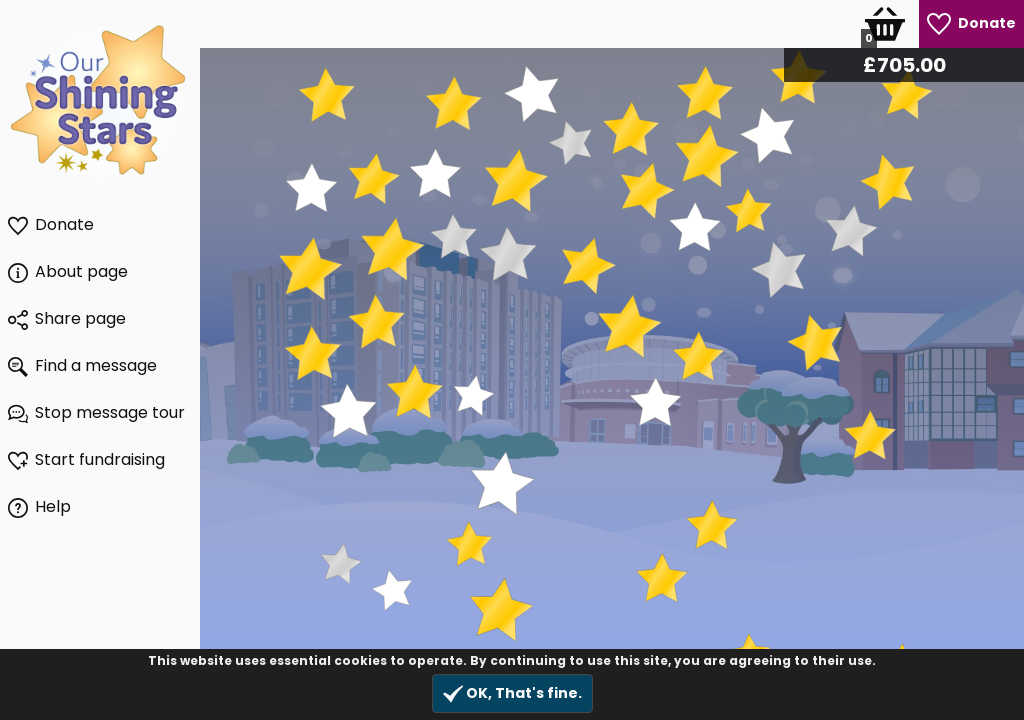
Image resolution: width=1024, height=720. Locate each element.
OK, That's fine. (512, 693)
